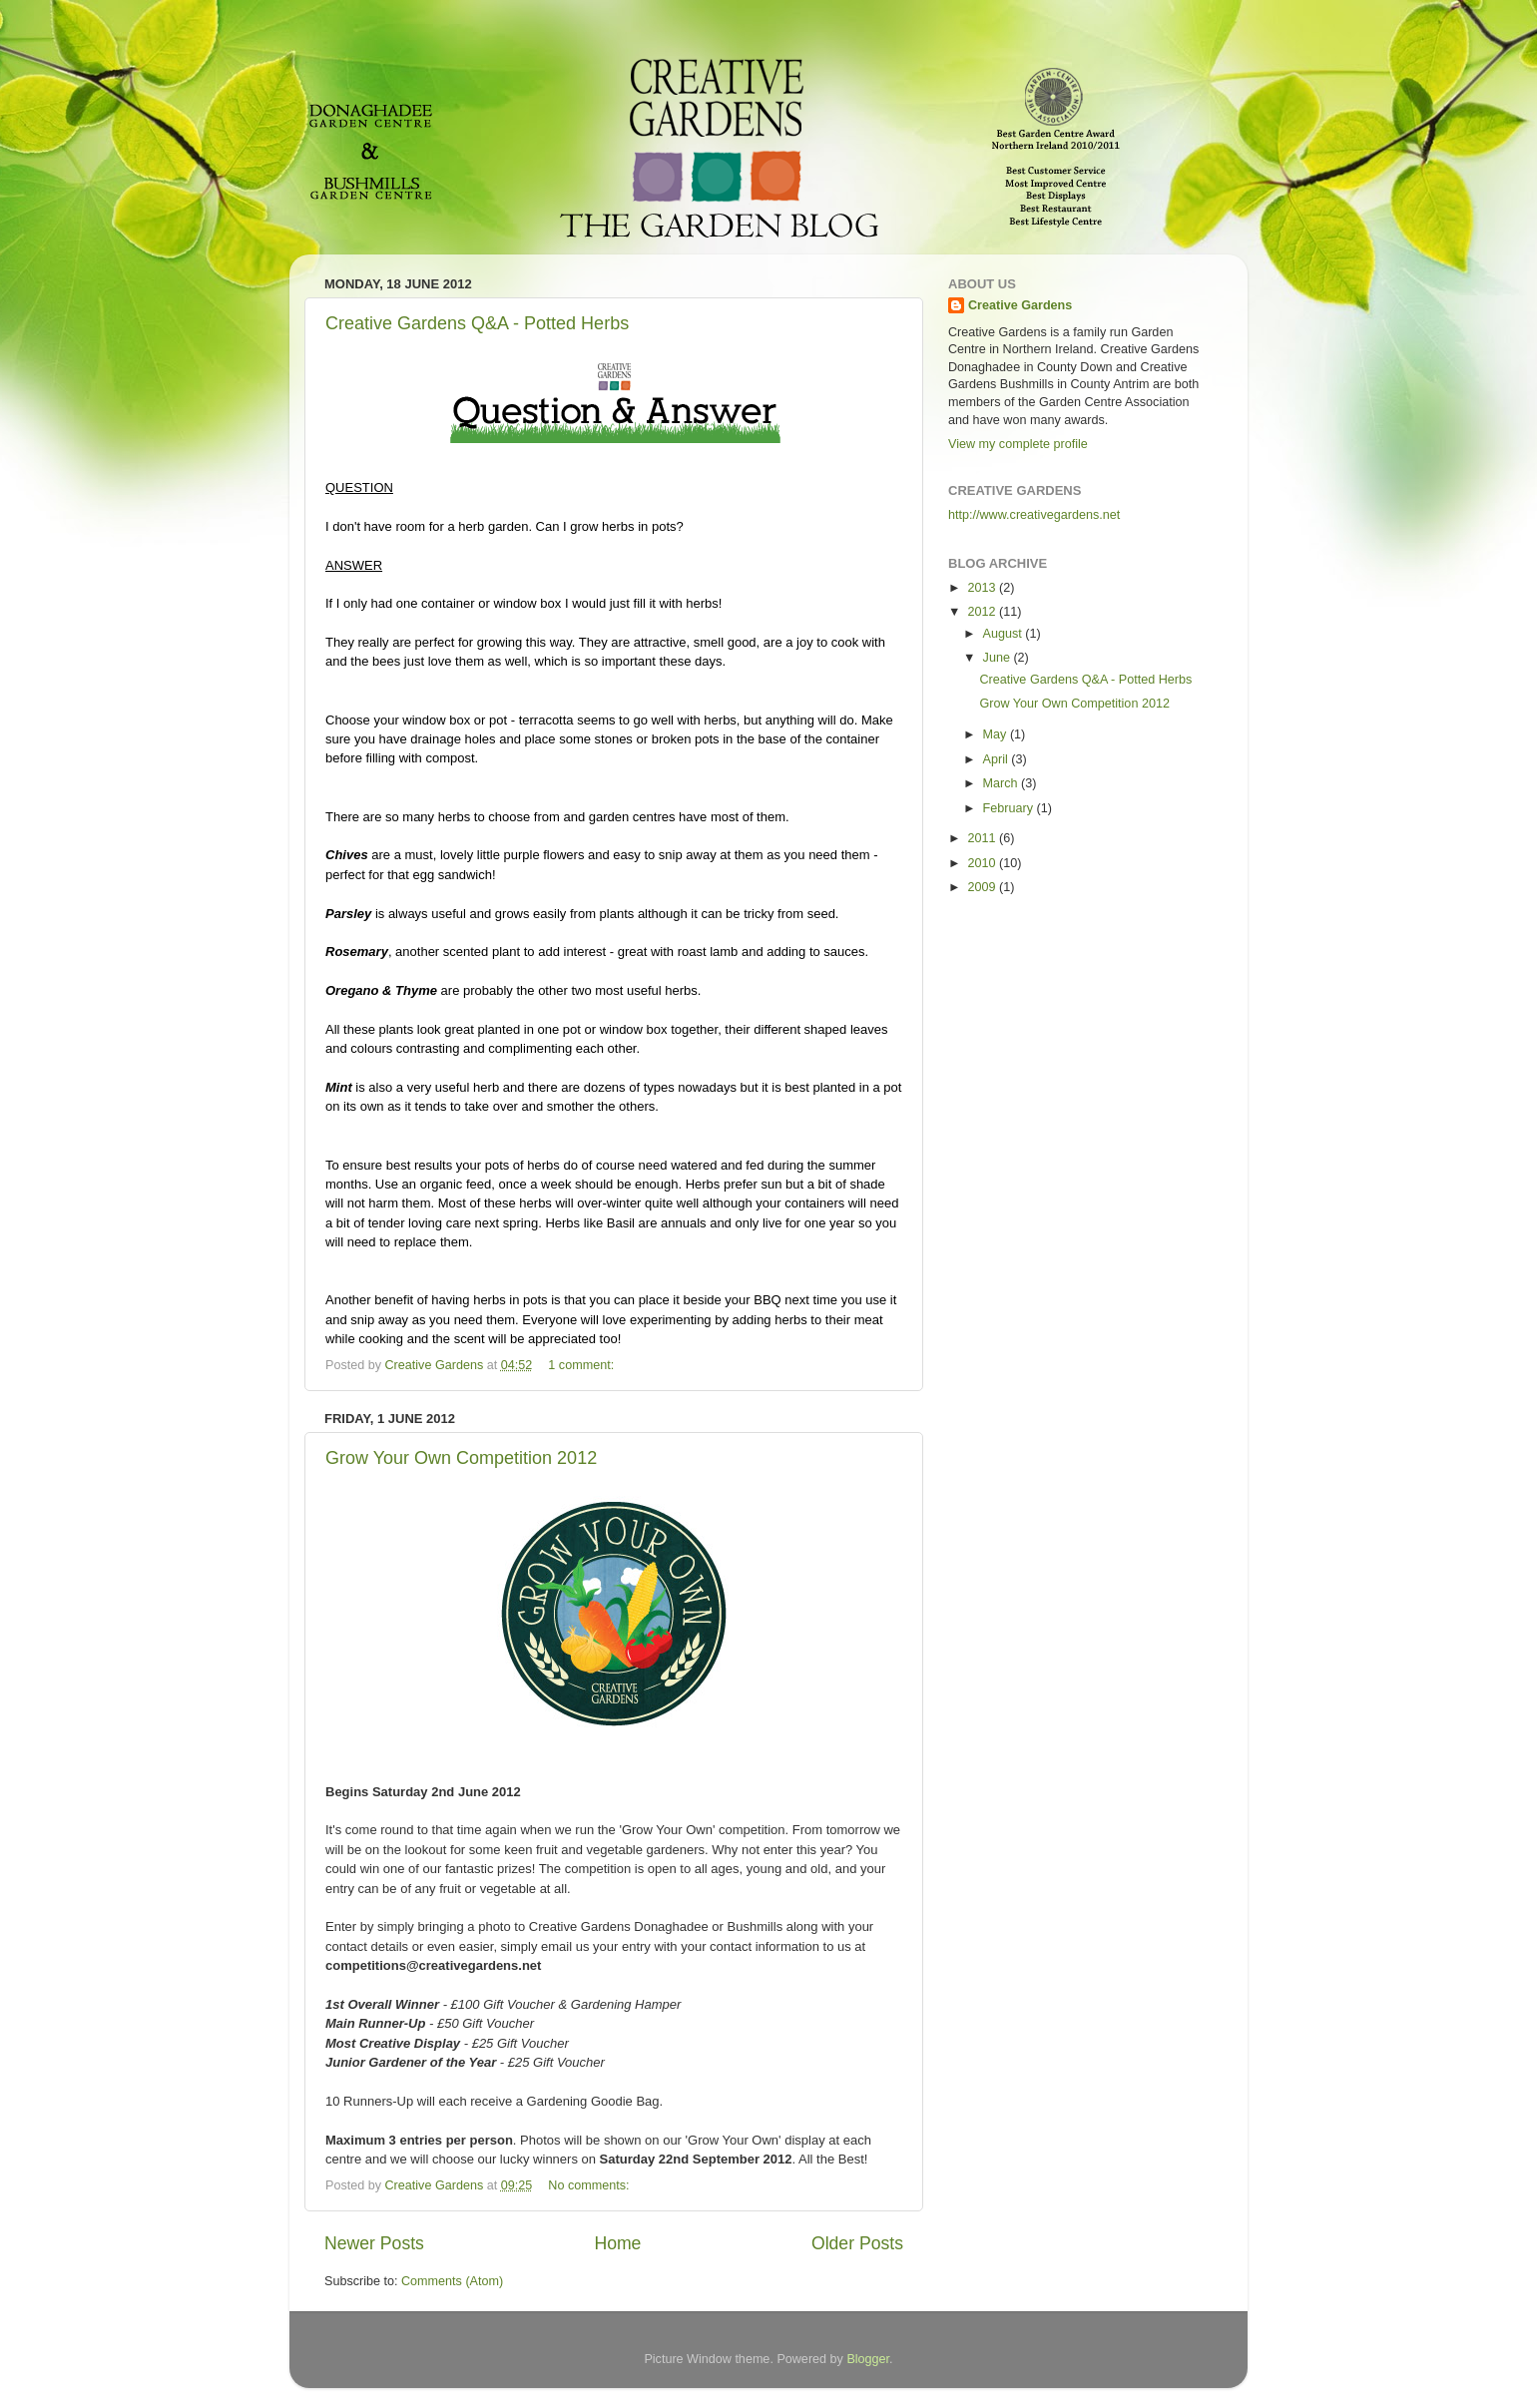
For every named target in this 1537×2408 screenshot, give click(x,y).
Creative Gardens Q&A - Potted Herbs (477, 323)
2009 (983, 887)
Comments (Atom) (452, 2281)
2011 (983, 838)
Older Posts (857, 2243)
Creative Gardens (1020, 305)
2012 (983, 612)
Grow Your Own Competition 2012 (461, 1458)
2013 (983, 588)
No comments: (590, 2185)
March (1002, 783)
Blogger (867, 2359)
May (996, 734)
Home (617, 2243)
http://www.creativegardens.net (1034, 515)
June (998, 658)
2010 (983, 863)
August (1004, 634)
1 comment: (582, 1365)
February (1010, 808)
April (997, 759)
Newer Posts (374, 2243)
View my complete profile (1018, 444)
